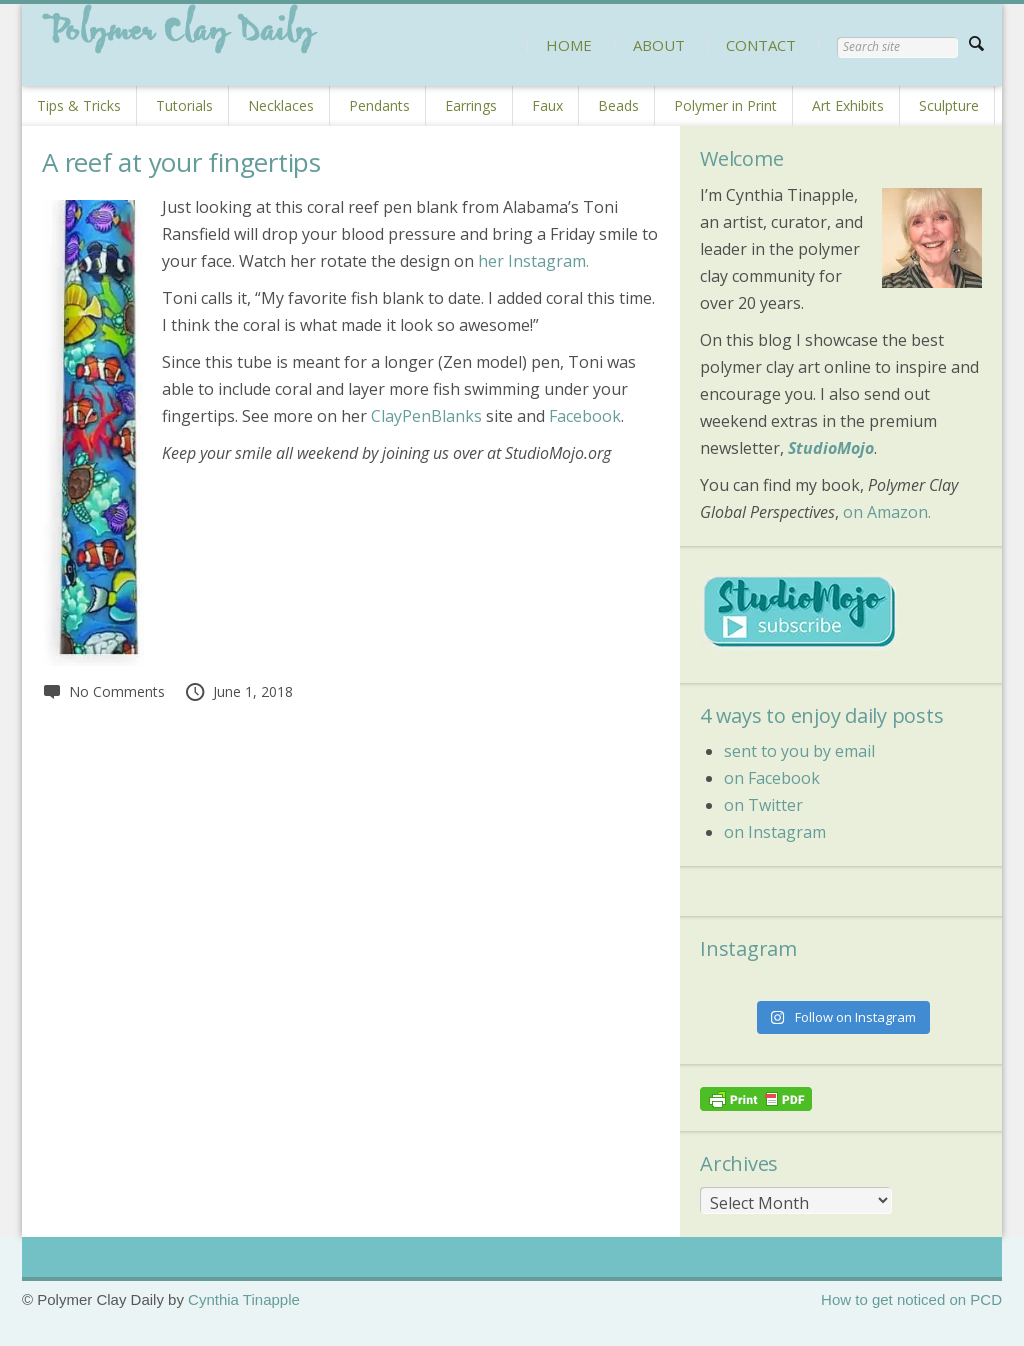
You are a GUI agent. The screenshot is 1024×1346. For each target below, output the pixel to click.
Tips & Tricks (79, 105)
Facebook (585, 416)
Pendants (379, 105)
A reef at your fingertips (181, 162)
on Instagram (775, 832)
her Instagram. (533, 261)
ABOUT (659, 45)
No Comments (103, 691)
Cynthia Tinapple (244, 1299)
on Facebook (772, 778)
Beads (618, 105)
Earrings (471, 105)
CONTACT (761, 45)
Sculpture (949, 105)
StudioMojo (831, 448)
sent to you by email (799, 751)
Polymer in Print (725, 105)
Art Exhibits (848, 105)
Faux (547, 105)
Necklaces (281, 105)
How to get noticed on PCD (911, 1299)
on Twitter (763, 805)
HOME (569, 45)
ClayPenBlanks (426, 416)
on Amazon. (887, 512)
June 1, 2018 (238, 691)
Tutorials (184, 105)
